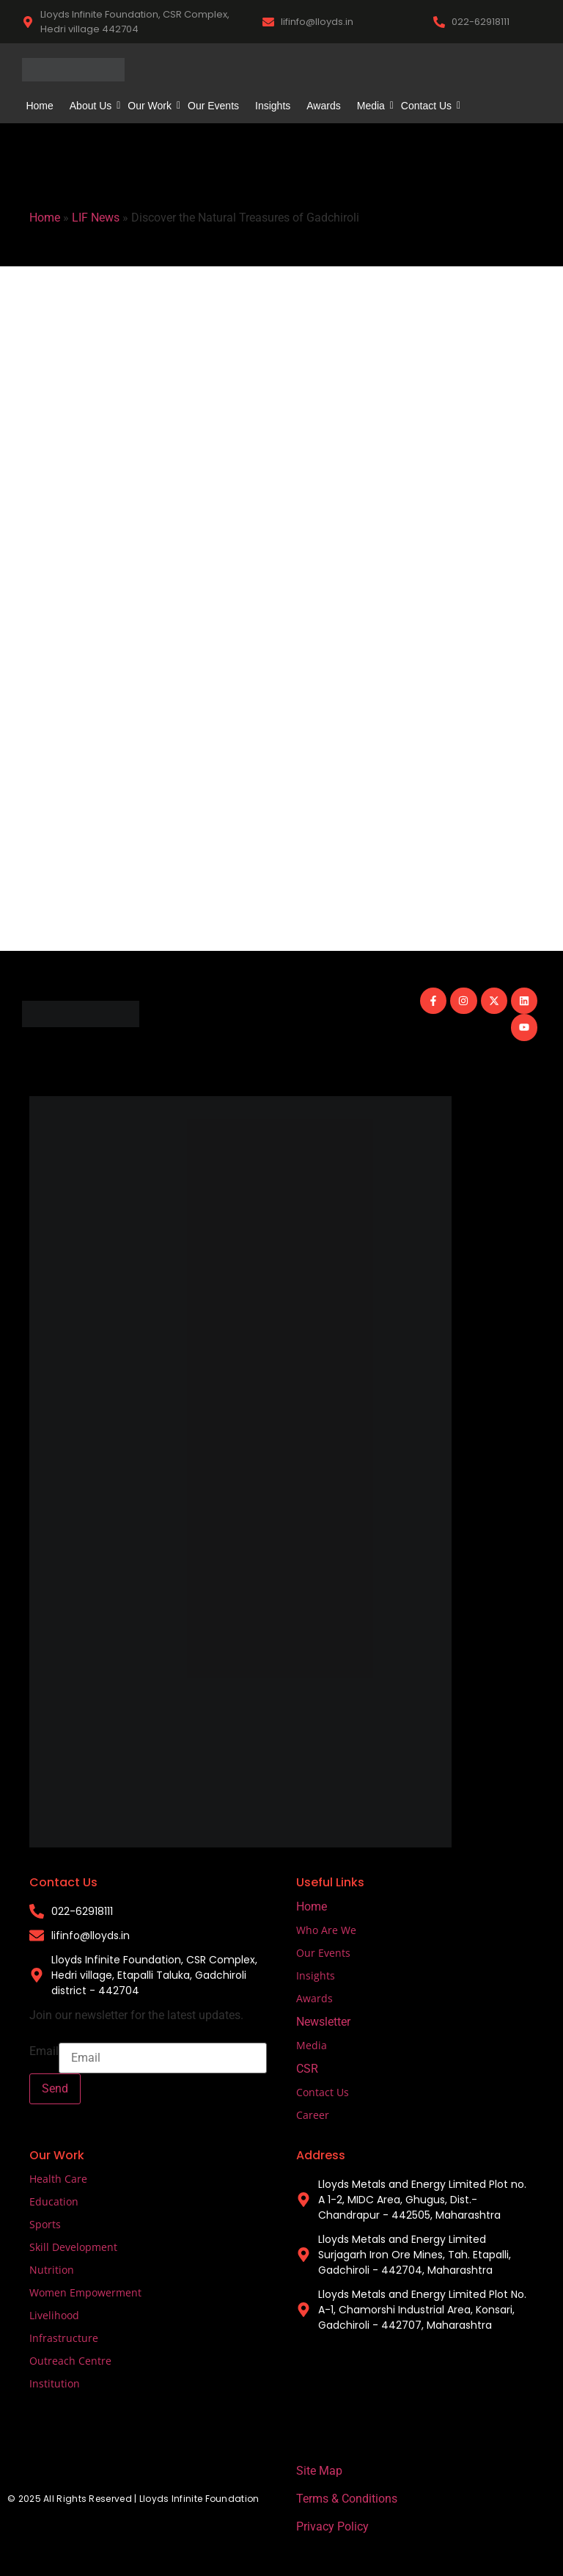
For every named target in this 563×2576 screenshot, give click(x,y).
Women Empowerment (85, 2292)
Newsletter (323, 2022)
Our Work (151, 106)
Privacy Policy (332, 2526)
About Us (93, 106)
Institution (54, 2383)
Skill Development (73, 2247)
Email (44, 2051)
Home (39, 106)
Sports (45, 2224)
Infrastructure (63, 2338)
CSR (307, 2069)
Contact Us (428, 106)
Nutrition (51, 2270)
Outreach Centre (70, 2361)
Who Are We (326, 1930)
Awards (323, 106)
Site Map (319, 2471)
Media (373, 106)
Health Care (58, 2179)
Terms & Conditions (346, 2499)
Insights (272, 106)
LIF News (95, 218)
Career (312, 2115)
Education (53, 2201)
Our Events (213, 106)
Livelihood (54, 2315)
